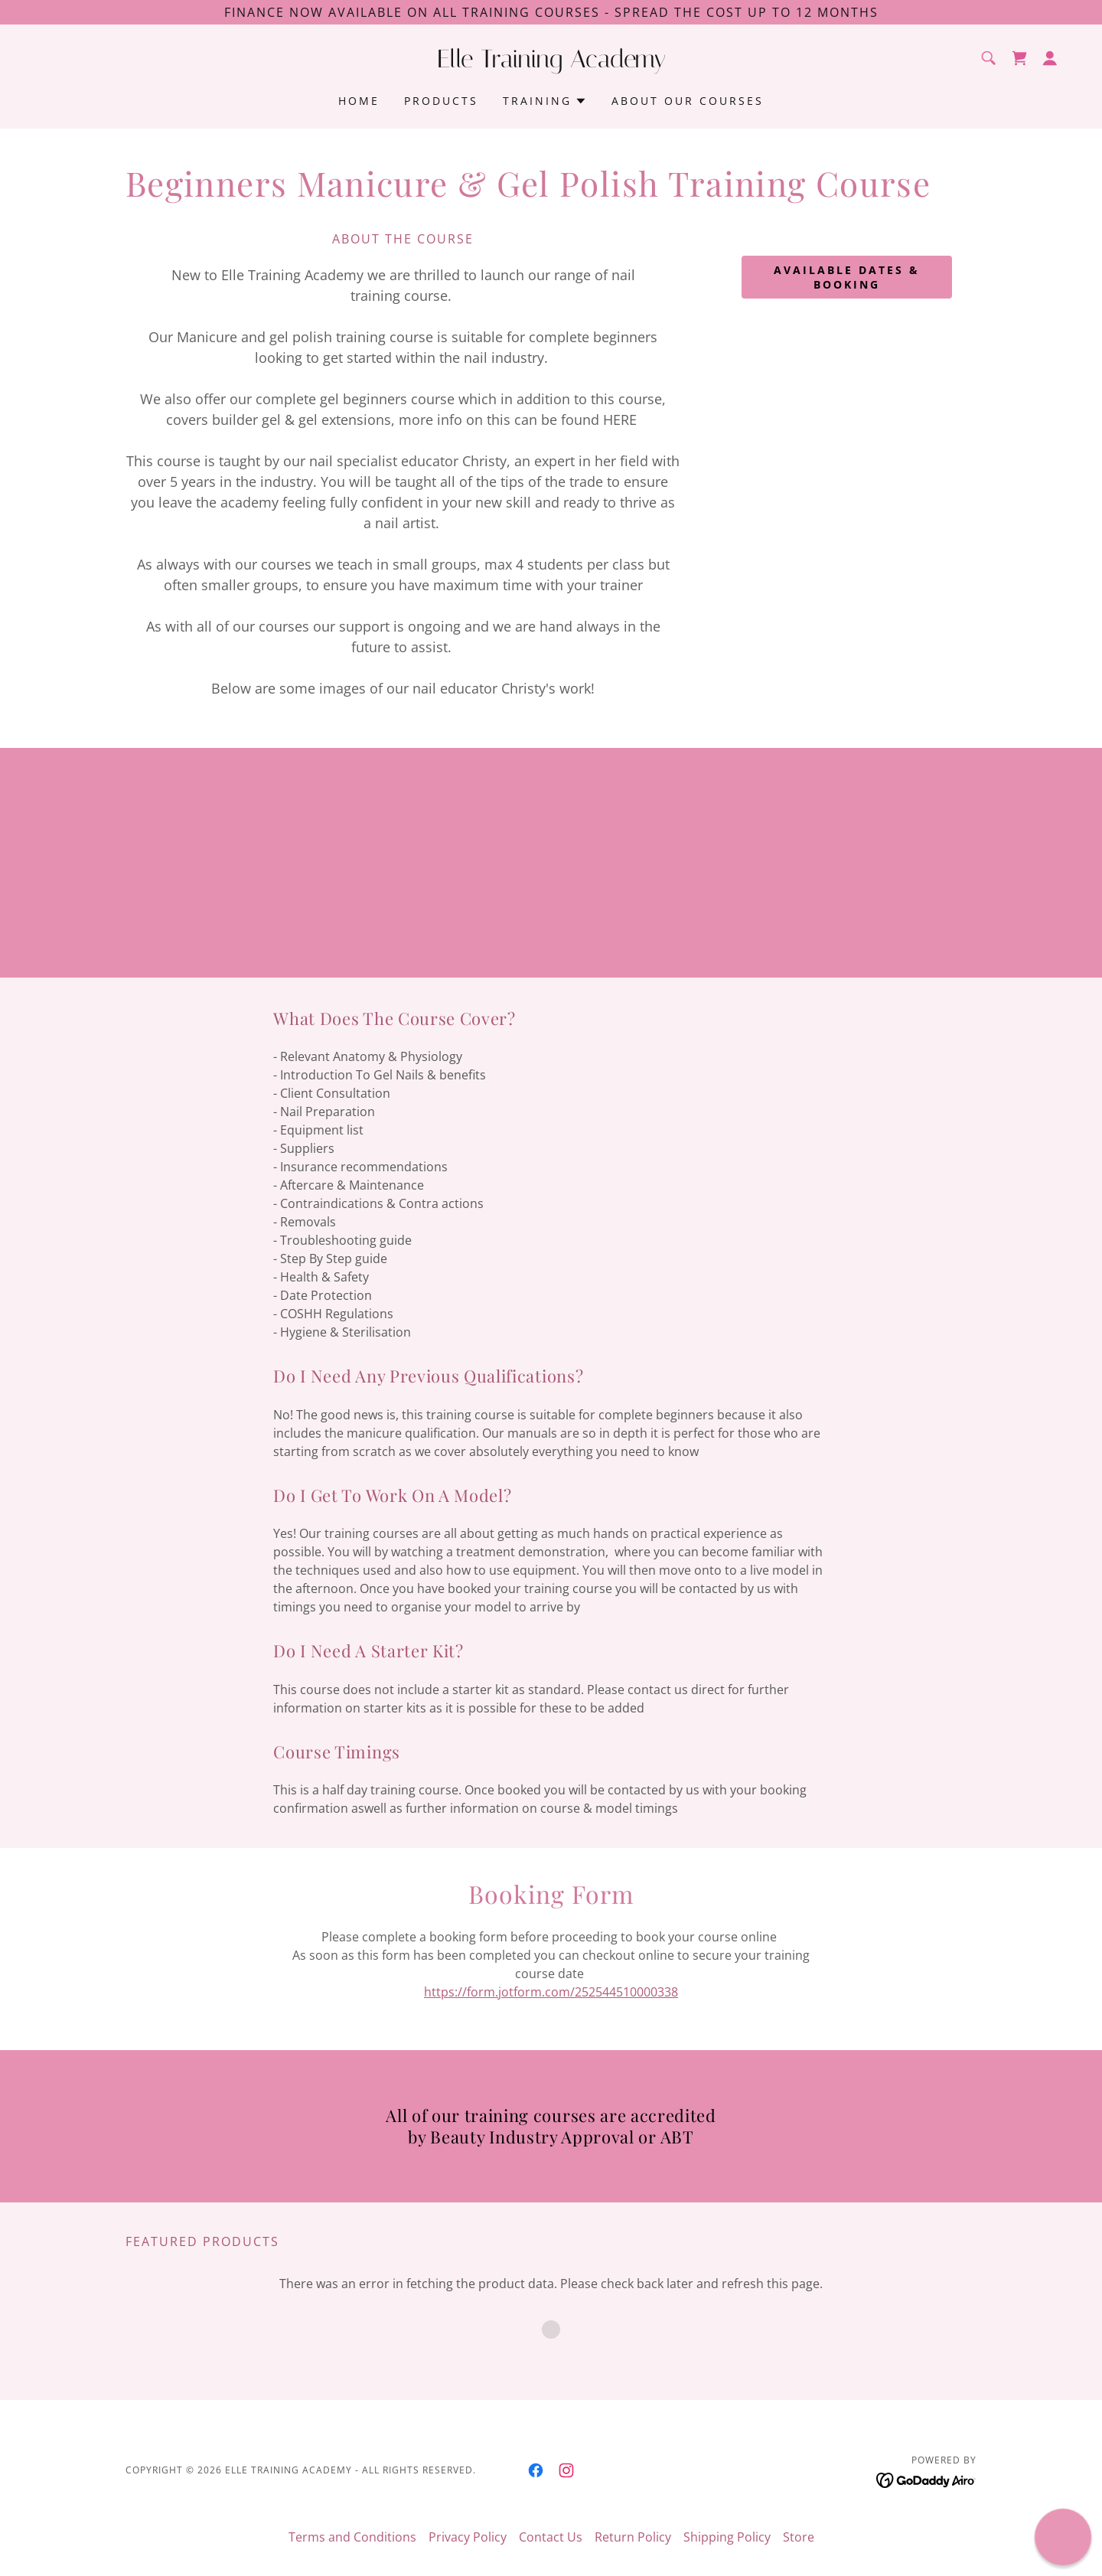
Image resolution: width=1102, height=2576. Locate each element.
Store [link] (798, 2537)
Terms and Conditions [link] (352, 2537)
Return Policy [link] (633, 2537)
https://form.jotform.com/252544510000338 (551, 1991)
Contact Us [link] (550, 2537)
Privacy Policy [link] (468, 2537)
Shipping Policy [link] (727, 2537)
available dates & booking (847, 277)
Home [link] (359, 100)
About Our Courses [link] (687, 100)
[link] (551, 62)
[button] (1050, 58)
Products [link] (441, 100)
